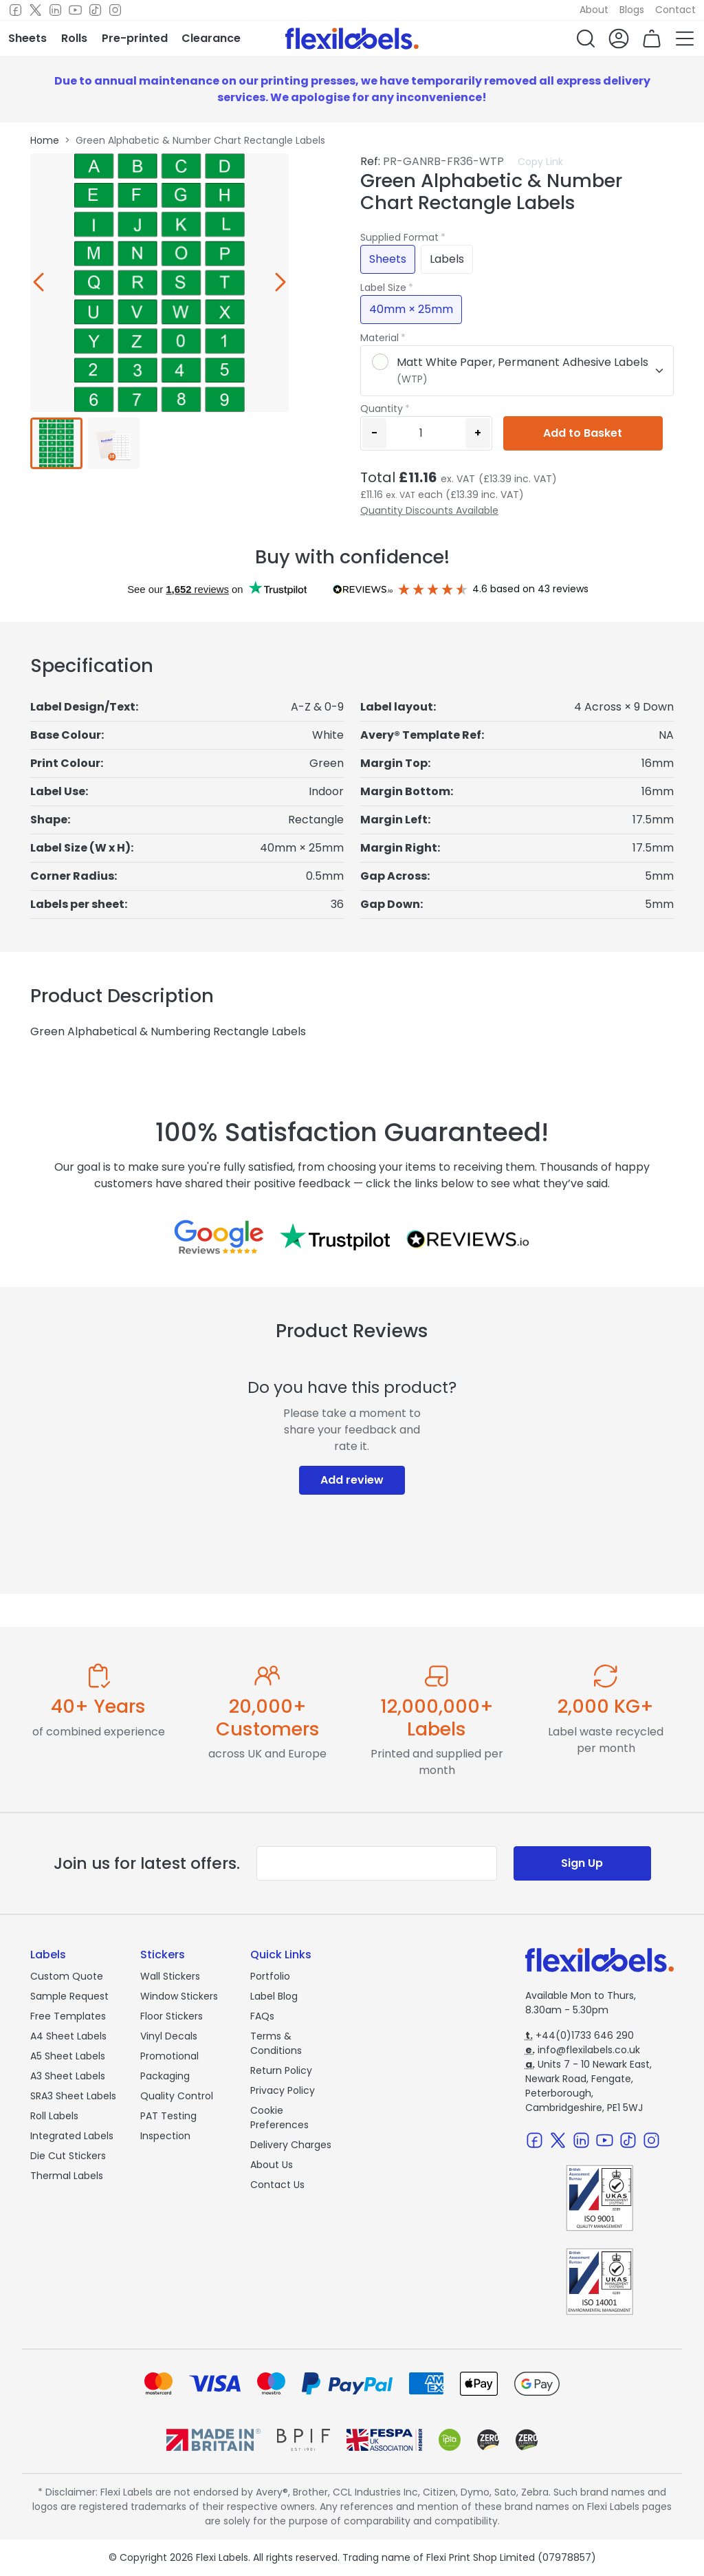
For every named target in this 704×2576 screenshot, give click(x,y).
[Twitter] (35, 10)
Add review (352, 1480)
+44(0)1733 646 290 (579, 2035)
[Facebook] (15, 10)
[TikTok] (95, 10)
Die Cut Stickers (68, 2156)
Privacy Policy (282, 2090)
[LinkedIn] (55, 10)
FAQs (262, 2016)
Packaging (165, 2076)
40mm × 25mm (411, 309)
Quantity (381, 408)
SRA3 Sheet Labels (73, 2096)
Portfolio (270, 1976)
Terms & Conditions (276, 2043)
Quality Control (176, 2096)
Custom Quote (66, 1976)
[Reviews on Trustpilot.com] (335, 1237)
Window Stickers (179, 1996)
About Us (271, 2165)
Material (379, 338)
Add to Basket (582, 433)
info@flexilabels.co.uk (582, 2050)
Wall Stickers (170, 1976)
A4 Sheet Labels (68, 2036)
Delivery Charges (290, 2145)
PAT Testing (168, 2116)
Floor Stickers (171, 2016)
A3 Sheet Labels (67, 2076)
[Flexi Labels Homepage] (352, 38)
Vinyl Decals (168, 2036)
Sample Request (69, 1996)
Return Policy (281, 2070)
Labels (447, 259)
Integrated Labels (71, 2136)
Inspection (165, 2136)
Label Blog (274, 1996)
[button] (585, 38)
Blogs (631, 10)
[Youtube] (75, 10)
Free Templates (68, 2016)
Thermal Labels (66, 2176)
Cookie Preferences (279, 2117)
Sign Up (582, 1863)
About (594, 10)
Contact (675, 10)
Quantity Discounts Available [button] (429, 510)
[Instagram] (115, 10)
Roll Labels (54, 2116)
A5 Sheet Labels (67, 2056)
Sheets (387, 259)
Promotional (169, 2056)
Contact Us (277, 2184)
